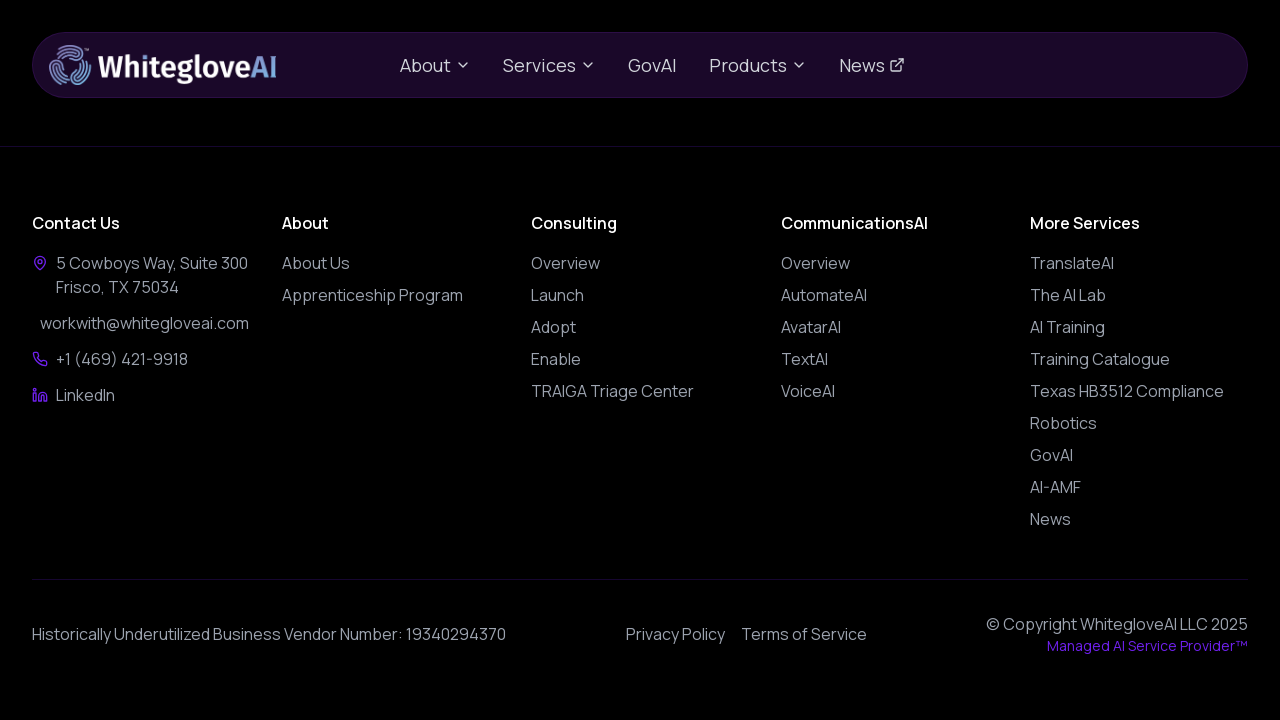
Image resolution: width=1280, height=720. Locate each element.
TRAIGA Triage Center (612, 391)
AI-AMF (1055, 487)
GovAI (652, 65)
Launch (557, 295)
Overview (565, 263)
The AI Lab (1068, 295)
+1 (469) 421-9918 (116, 359)
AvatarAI (811, 327)
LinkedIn (79, 395)
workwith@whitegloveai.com (141, 323)
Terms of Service (804, 634)
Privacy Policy (675, 634)
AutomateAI (824, 295)
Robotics (1063, 423)
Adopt (553, 327)
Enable (556, 359)
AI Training (1067, 327)
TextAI (804, 359)
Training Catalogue (1100, 359)
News (872, 65)
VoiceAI (808, 391)
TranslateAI (1072, 263)
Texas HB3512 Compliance (1127, 391)
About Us (316, 263)
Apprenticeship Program (372, 295)
